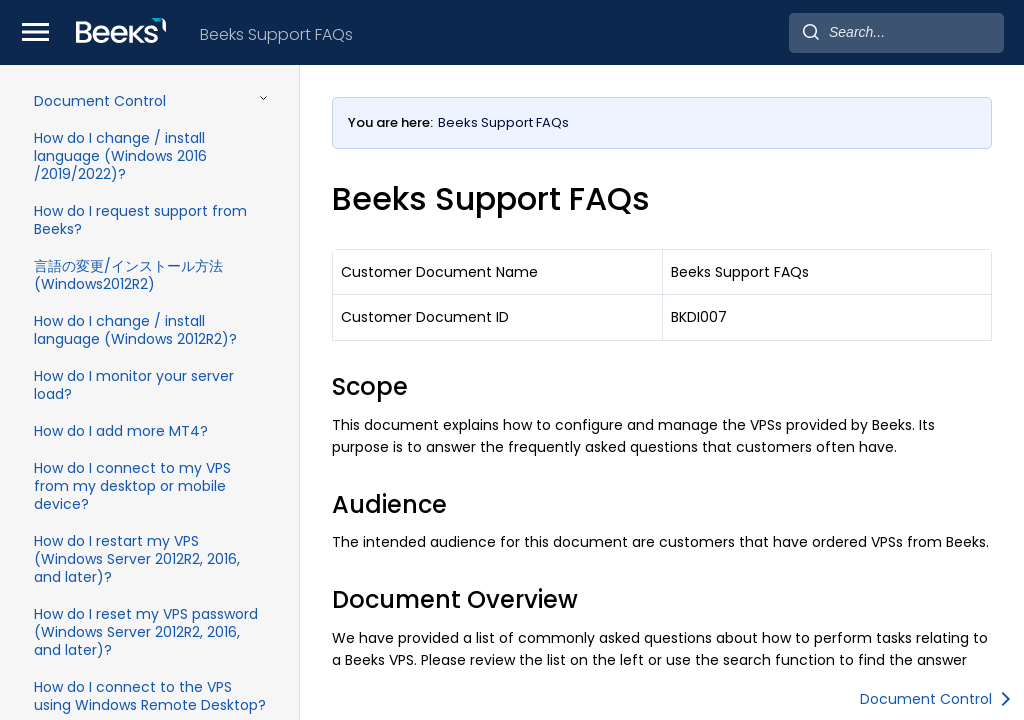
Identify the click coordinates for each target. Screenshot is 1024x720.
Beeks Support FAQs (276, 34)
